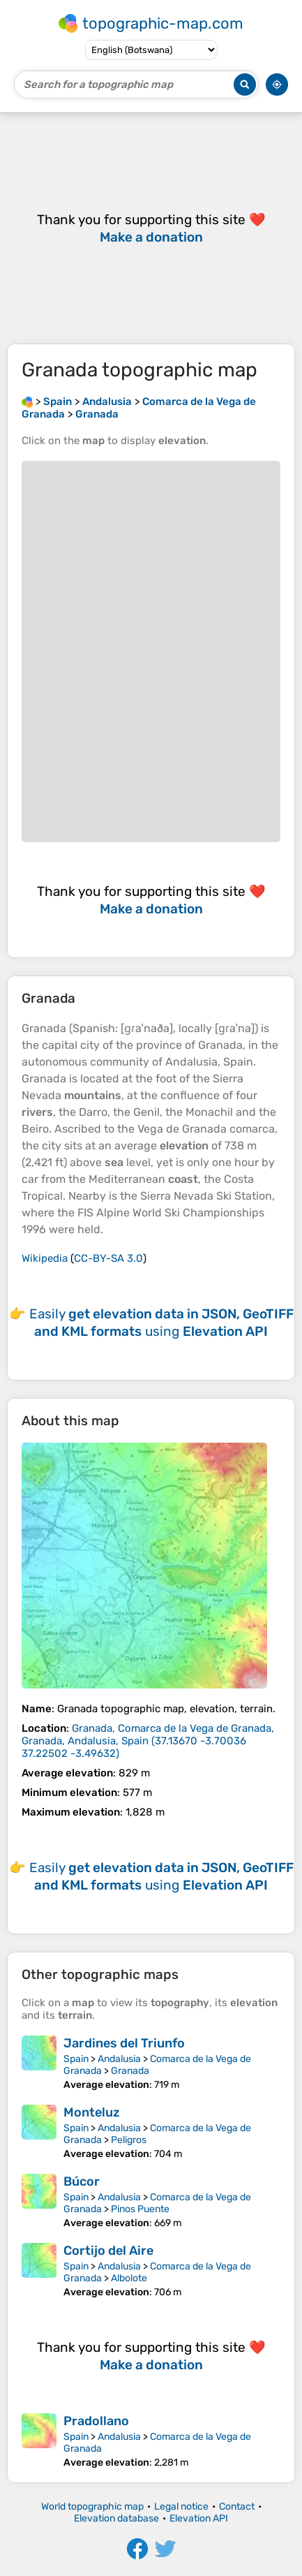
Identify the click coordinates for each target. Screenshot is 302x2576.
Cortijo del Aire (108, 2250)
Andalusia (119, 2059)
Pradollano (96, 2421)
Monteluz (91, 2112)
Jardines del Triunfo (124, 2043)
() (148, 1741)
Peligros (128, 2140)
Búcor (81, 2181)
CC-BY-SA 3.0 (108, 1258)
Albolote (129, 2278)
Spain (76, 2059)
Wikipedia (45, 1258)
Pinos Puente (140, 2209)
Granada (130, 2071)
